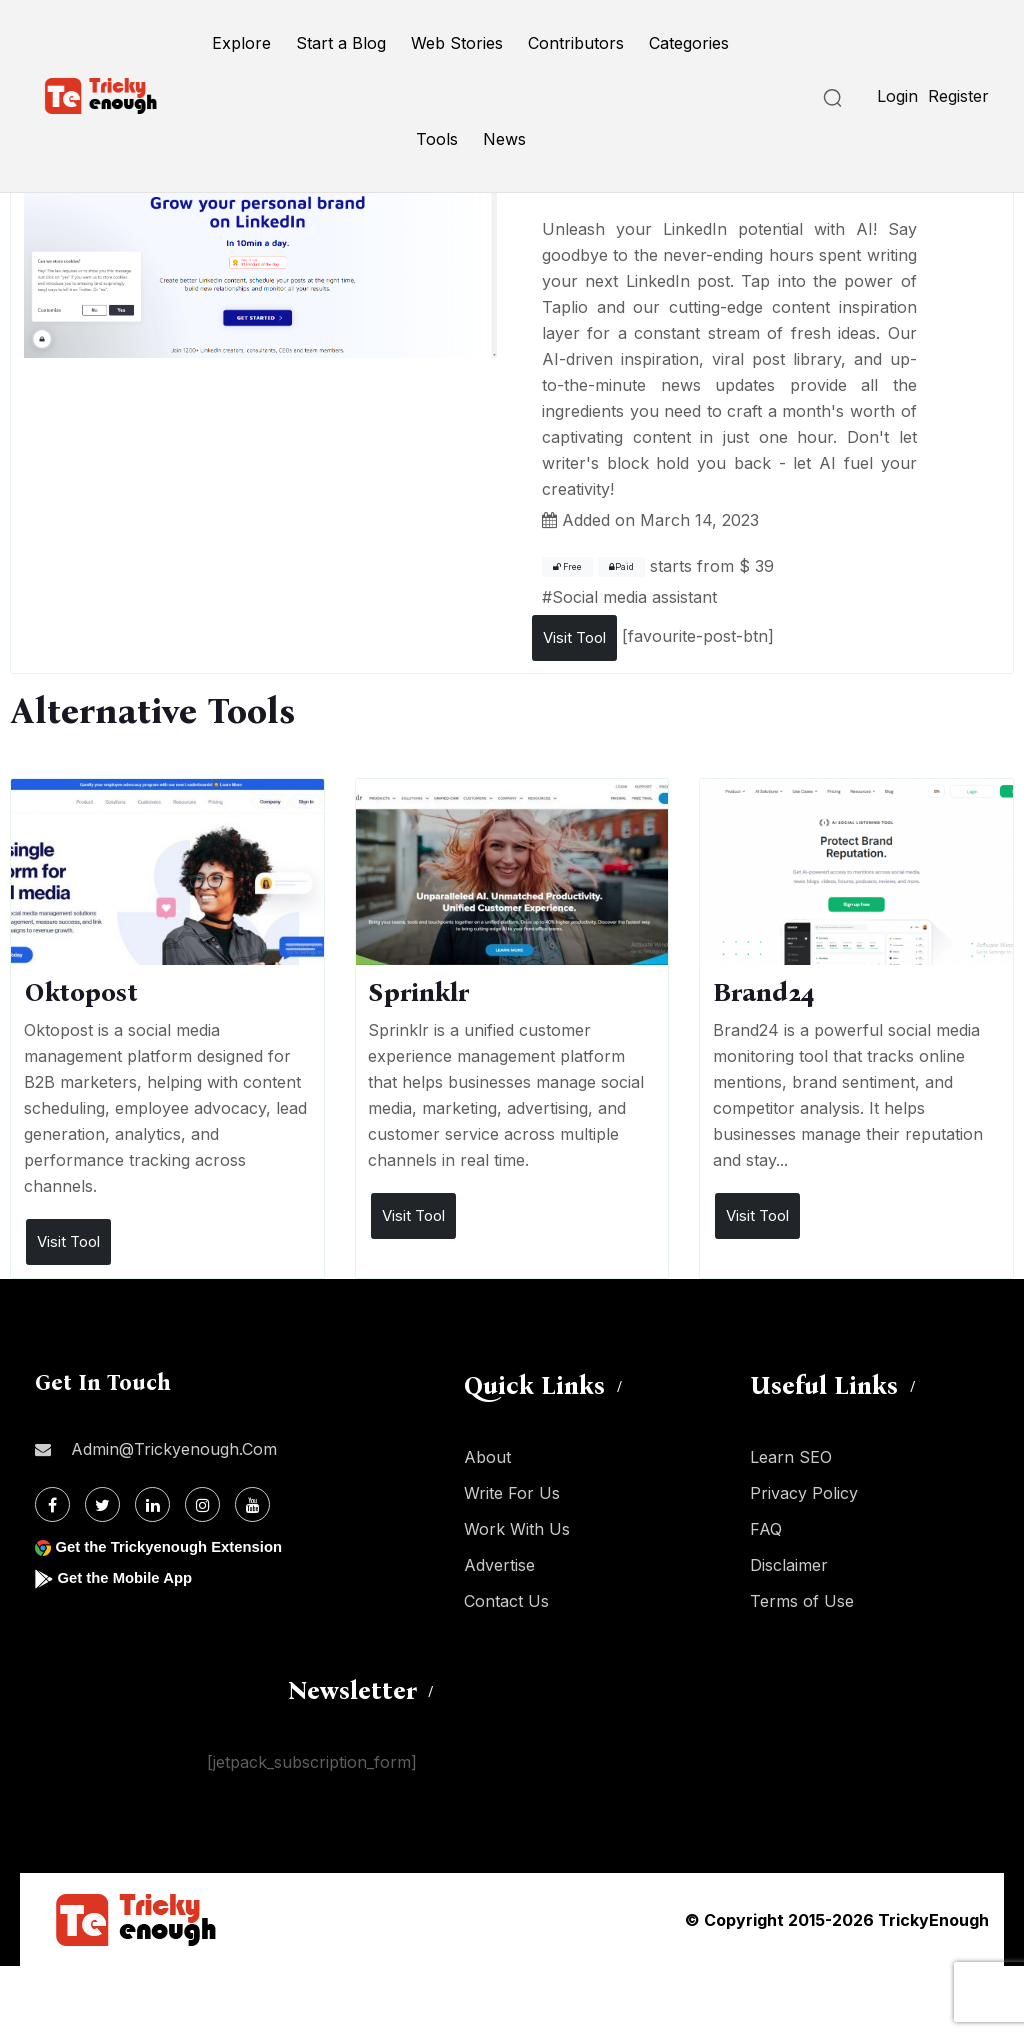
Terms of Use (802, 1601)
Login (897, 96)
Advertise (499, 1565)
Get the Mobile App (129, 1577)
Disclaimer (789, 1565)
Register (958, 96)
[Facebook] (52, 1504)
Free (567, 567)
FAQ (766, 1529)
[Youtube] (252, 1504)
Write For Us (512, 1493)
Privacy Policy (804, 1493)
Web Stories (457, 43)
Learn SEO (791, 1457)
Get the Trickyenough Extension (177, 1546)
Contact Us (506, 1601)
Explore (241, 43)
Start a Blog (341, 43)
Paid (621, 567)
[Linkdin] (152, 1504)
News (504, 139)
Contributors (576, 43)
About (487, 1457)
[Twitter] (102, 1504)
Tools (437, 139)
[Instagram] (202, 1504)
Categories (689, 43)
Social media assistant (634, 597)
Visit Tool (574, 637)
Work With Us (517, 1529)
